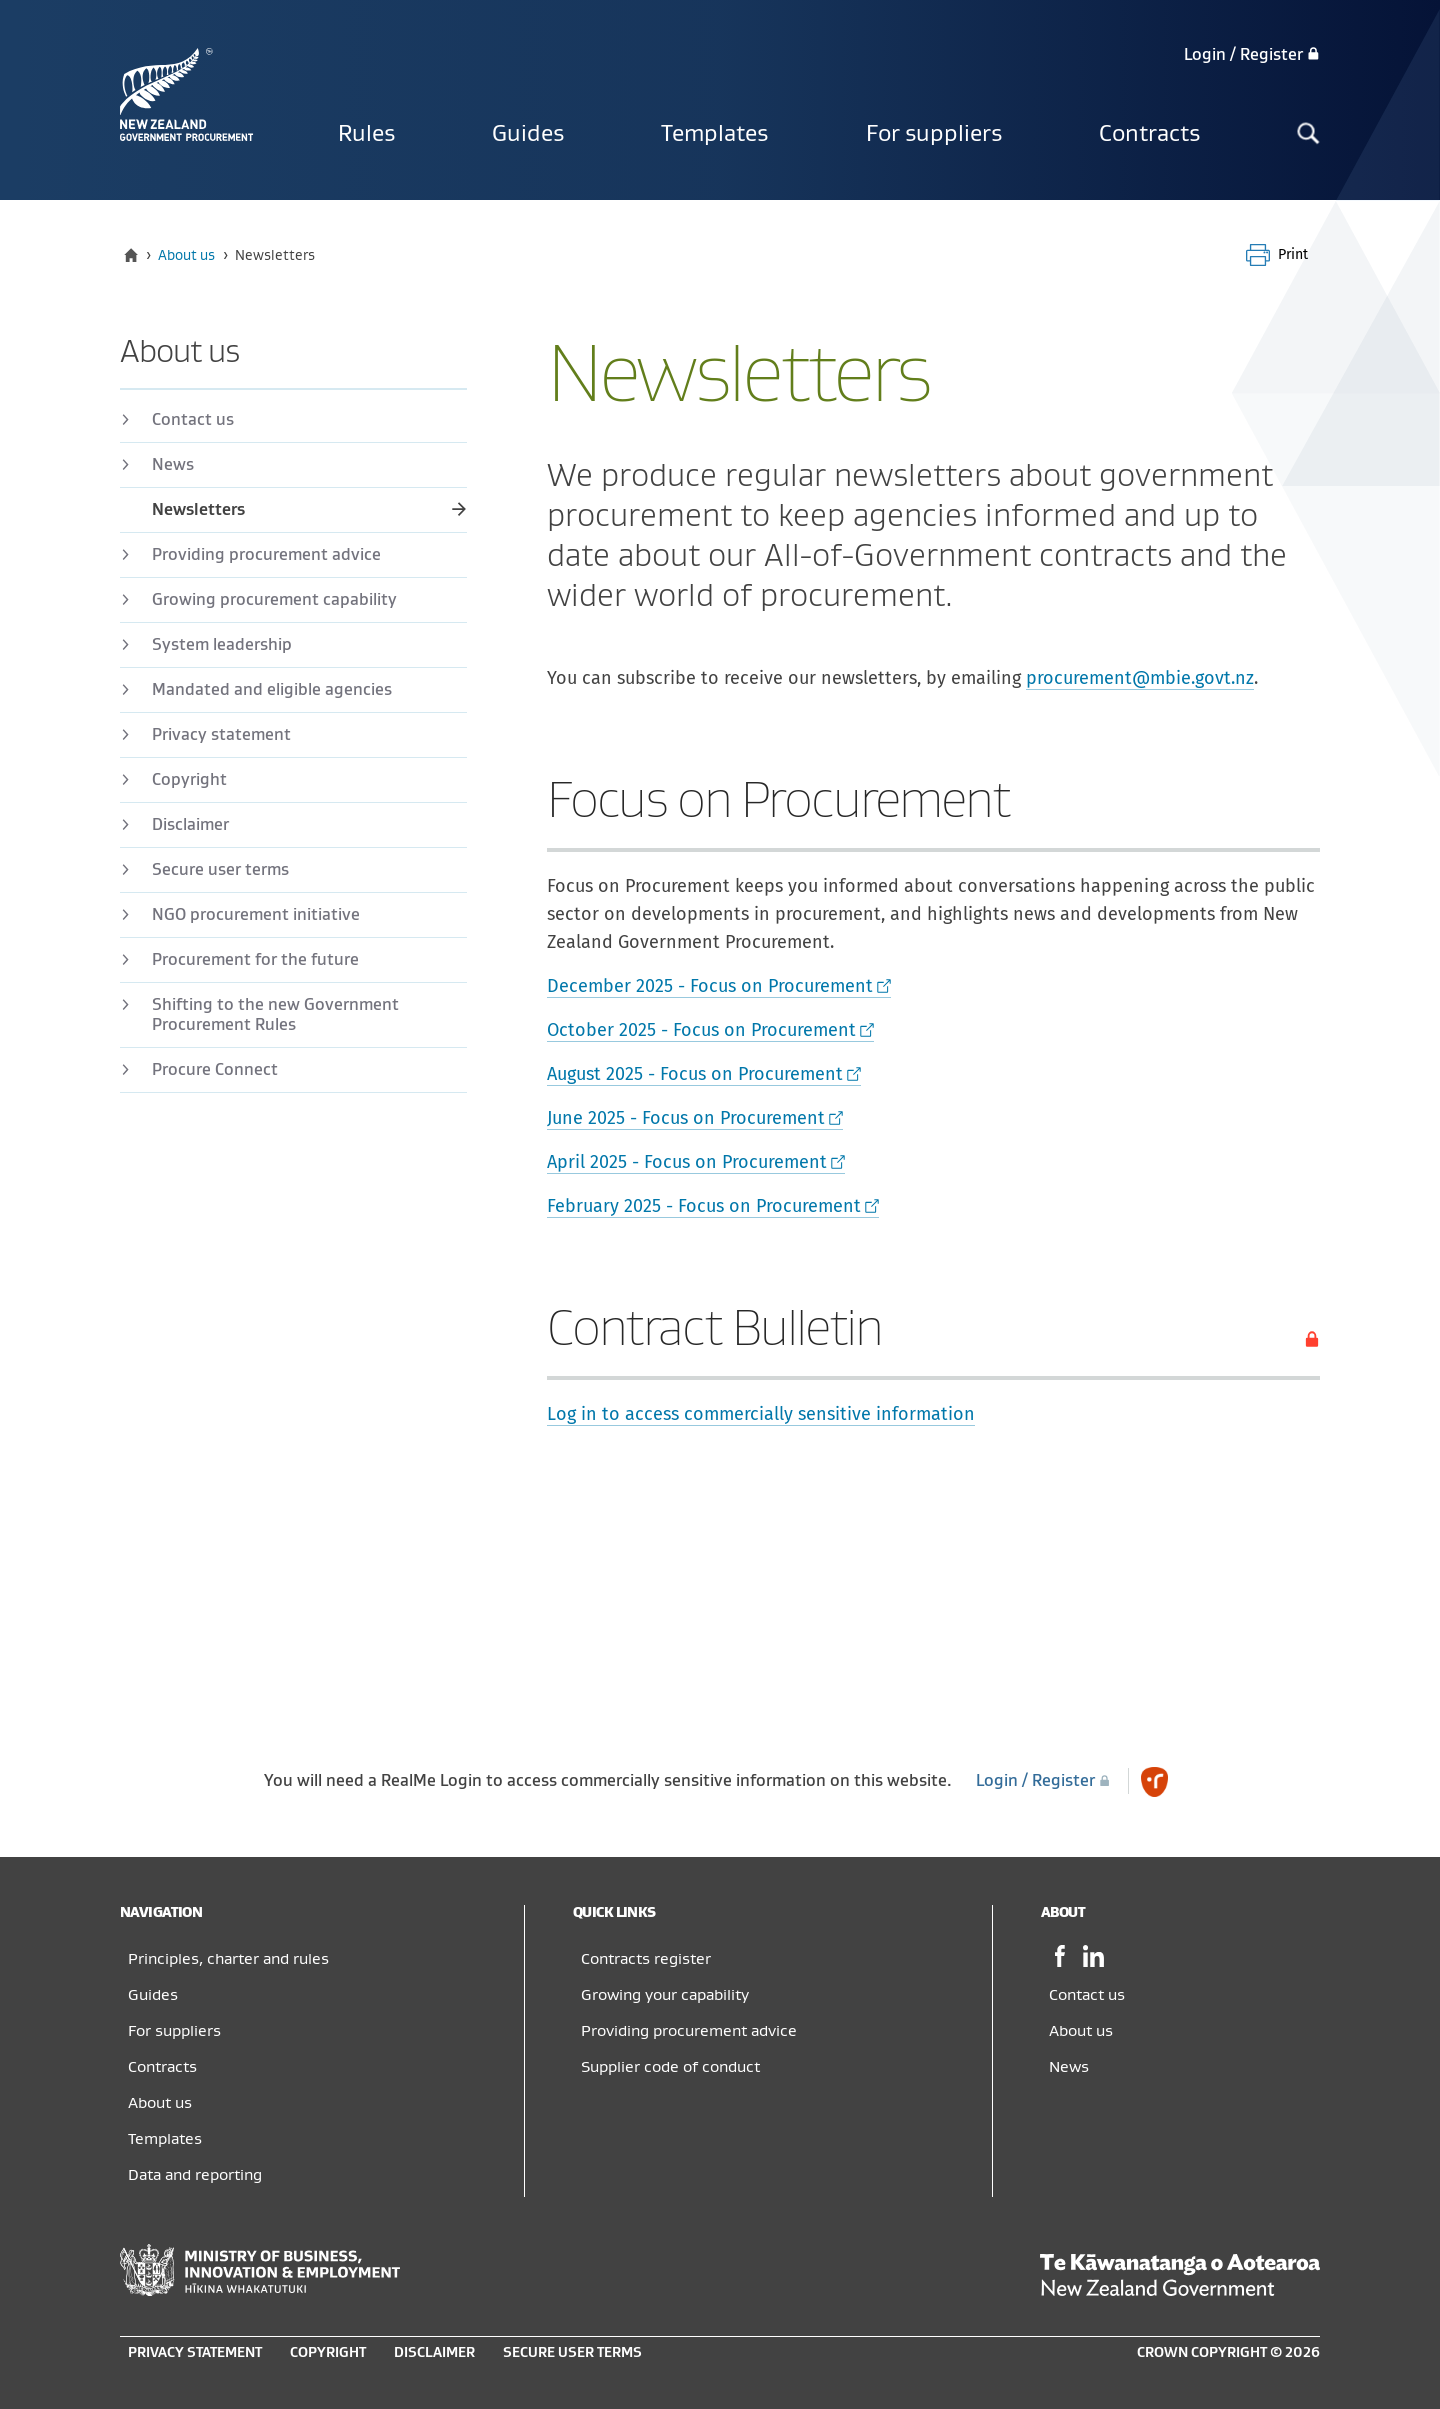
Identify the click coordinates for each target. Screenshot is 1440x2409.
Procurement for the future (255, 960)
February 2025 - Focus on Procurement (704, 1206)
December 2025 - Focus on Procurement (710, 986)
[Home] (131, 255)
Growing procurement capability (274, 600)
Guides (528, 134)
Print (1293, 254)
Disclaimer (190, 825)
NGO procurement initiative (256, 915)
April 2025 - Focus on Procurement (687, 1162)
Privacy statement (221, 735)
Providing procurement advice (266, 555)
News (173, 465)
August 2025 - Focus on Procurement (695, 1074)
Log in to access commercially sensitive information (761, 1414)
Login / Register (1252, 55)
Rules (366, 134)
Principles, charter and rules (228, 1959)
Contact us (193, 420)
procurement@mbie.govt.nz (1140, 678)
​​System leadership (222, 645)
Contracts (1149, 134)
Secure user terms (220, 870)
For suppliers (934, 134)
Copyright (189, 780)
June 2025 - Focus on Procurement (686, 1118)
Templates (714, 134)
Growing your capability (665, 1995)
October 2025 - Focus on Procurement (701, 1030)
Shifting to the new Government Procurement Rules (275, 1015)
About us (186, 255)
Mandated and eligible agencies (272, 690)
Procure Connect (215, 1070)
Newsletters (198, 510)
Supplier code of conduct (670, 2067)
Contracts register (646, 1959)
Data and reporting (195, 2175)
